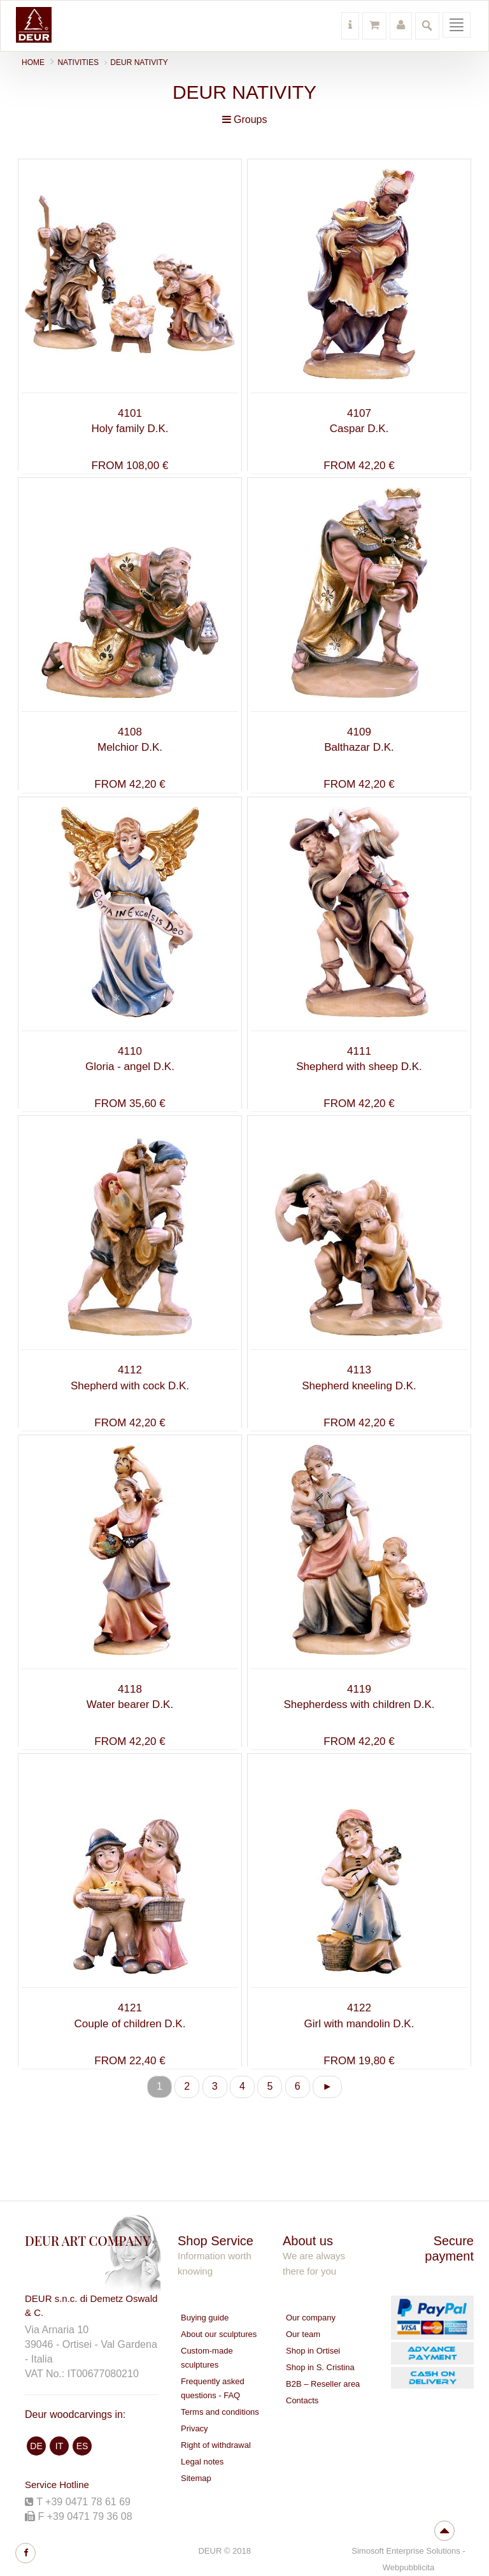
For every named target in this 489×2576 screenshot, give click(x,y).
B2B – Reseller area (323, 2384)
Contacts (302, 2400)
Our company (311, 2317)
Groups (244, 119)
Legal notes (202, 2461)
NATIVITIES (77, 62)
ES (82, 2446)
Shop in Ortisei (313, 2350)
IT (59, 2446)
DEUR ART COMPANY (87, 2240)
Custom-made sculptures (207, 2358)
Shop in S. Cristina (320, 2367)
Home (33, 62)
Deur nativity (138, 62)
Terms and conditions (220, 2412)
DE (36, 2446)
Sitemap (196, 2478)
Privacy (194, 2428)
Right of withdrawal (216, 2445)
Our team (303, 2334)
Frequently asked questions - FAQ (212, 2388)
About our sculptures (219, 2334)
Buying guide (205, 2317)
